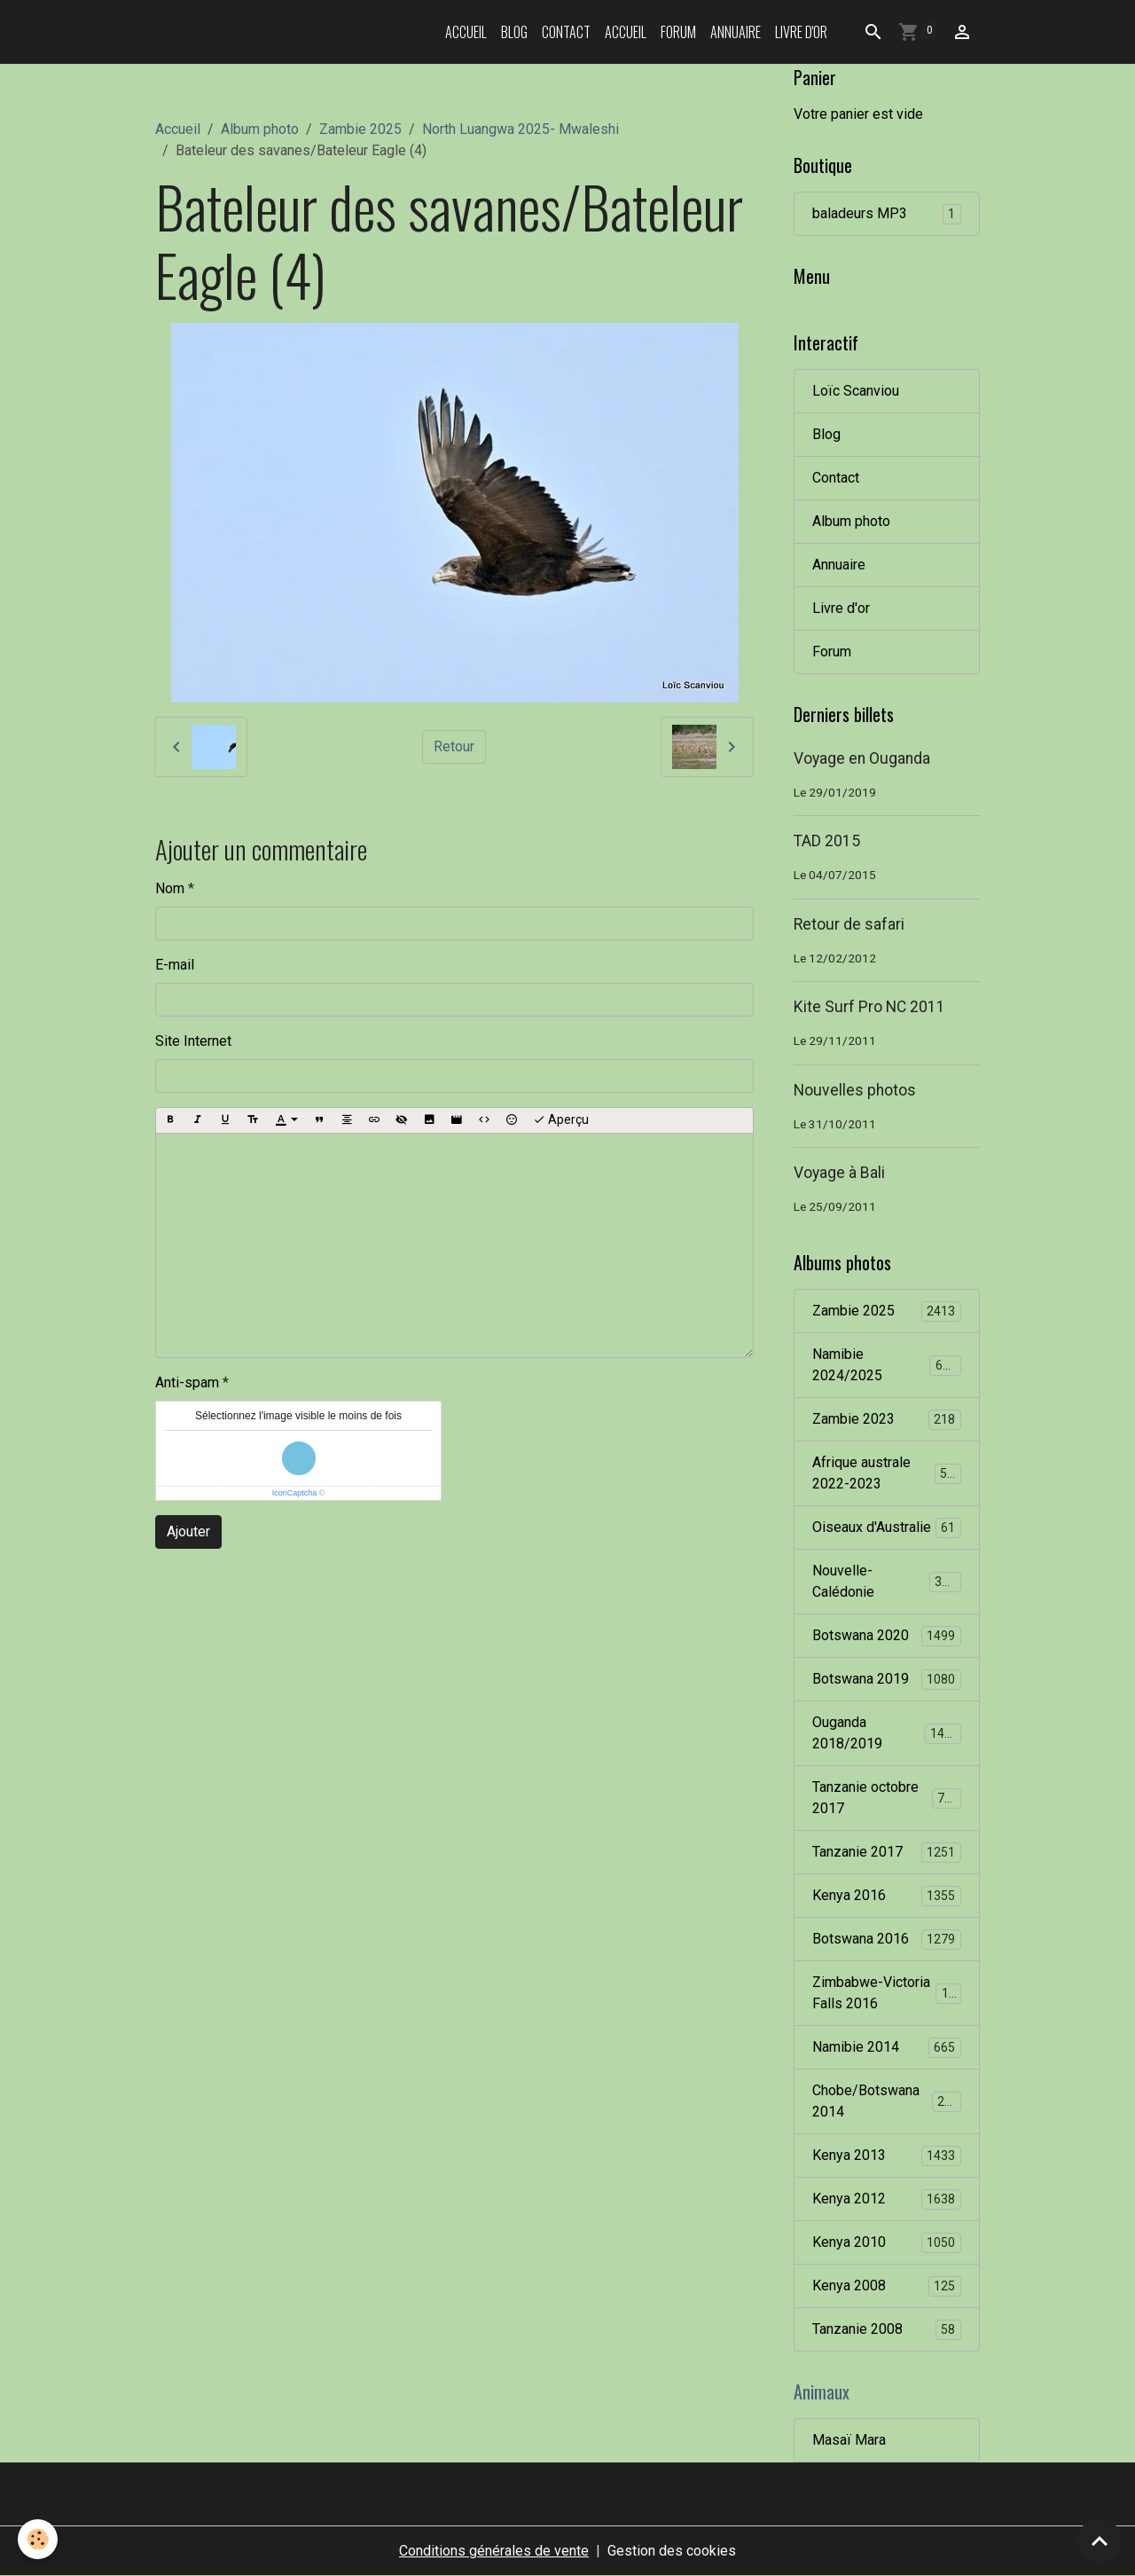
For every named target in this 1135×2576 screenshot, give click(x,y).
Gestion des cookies (671, 2550)
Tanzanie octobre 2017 (886, 1798)
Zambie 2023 (886, 1420)
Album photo (260, 129)
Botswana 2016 (886, 1939)
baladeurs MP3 (886, 214)
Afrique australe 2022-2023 (886, 1473)
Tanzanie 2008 (886, 2330)
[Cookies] (38, 2539)
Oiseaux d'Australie (886, 1528)
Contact (566, 32)
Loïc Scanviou (855, 390)
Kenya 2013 (886, 2156)
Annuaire (735, 32)
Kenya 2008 (886, 2286)
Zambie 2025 (360, 129)
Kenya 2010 (886, 2243)
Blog (514, 32)
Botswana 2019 (886, 1679)
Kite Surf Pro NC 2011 (869, 1007)
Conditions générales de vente (494, 2550)
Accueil (466, 32)
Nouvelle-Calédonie (886, 1581)
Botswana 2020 (886, 1636)
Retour (454, 746)
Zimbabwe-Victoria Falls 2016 (887, 1993)
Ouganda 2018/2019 (886, 1733)
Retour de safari (849, 924)
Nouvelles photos (855, 1090)
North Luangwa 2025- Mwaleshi (520, 129)
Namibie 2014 (886, 2048)
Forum (678, 32)
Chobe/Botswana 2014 (886, 2101)
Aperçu (561, 1120)
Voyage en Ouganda (862, 758)
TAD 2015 (827, 841)
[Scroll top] (1099, 2540)
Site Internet (193, 1041)
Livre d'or (801, 32)
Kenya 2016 (886, 1896)
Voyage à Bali (839, 1173)
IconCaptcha (294, 1492)
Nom (169, 888)
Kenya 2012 (886, 2199)
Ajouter (188, 1531)
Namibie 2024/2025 (886, 1365)
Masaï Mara (849, 2439)
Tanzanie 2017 (886, 1852)
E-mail (174, 964)
